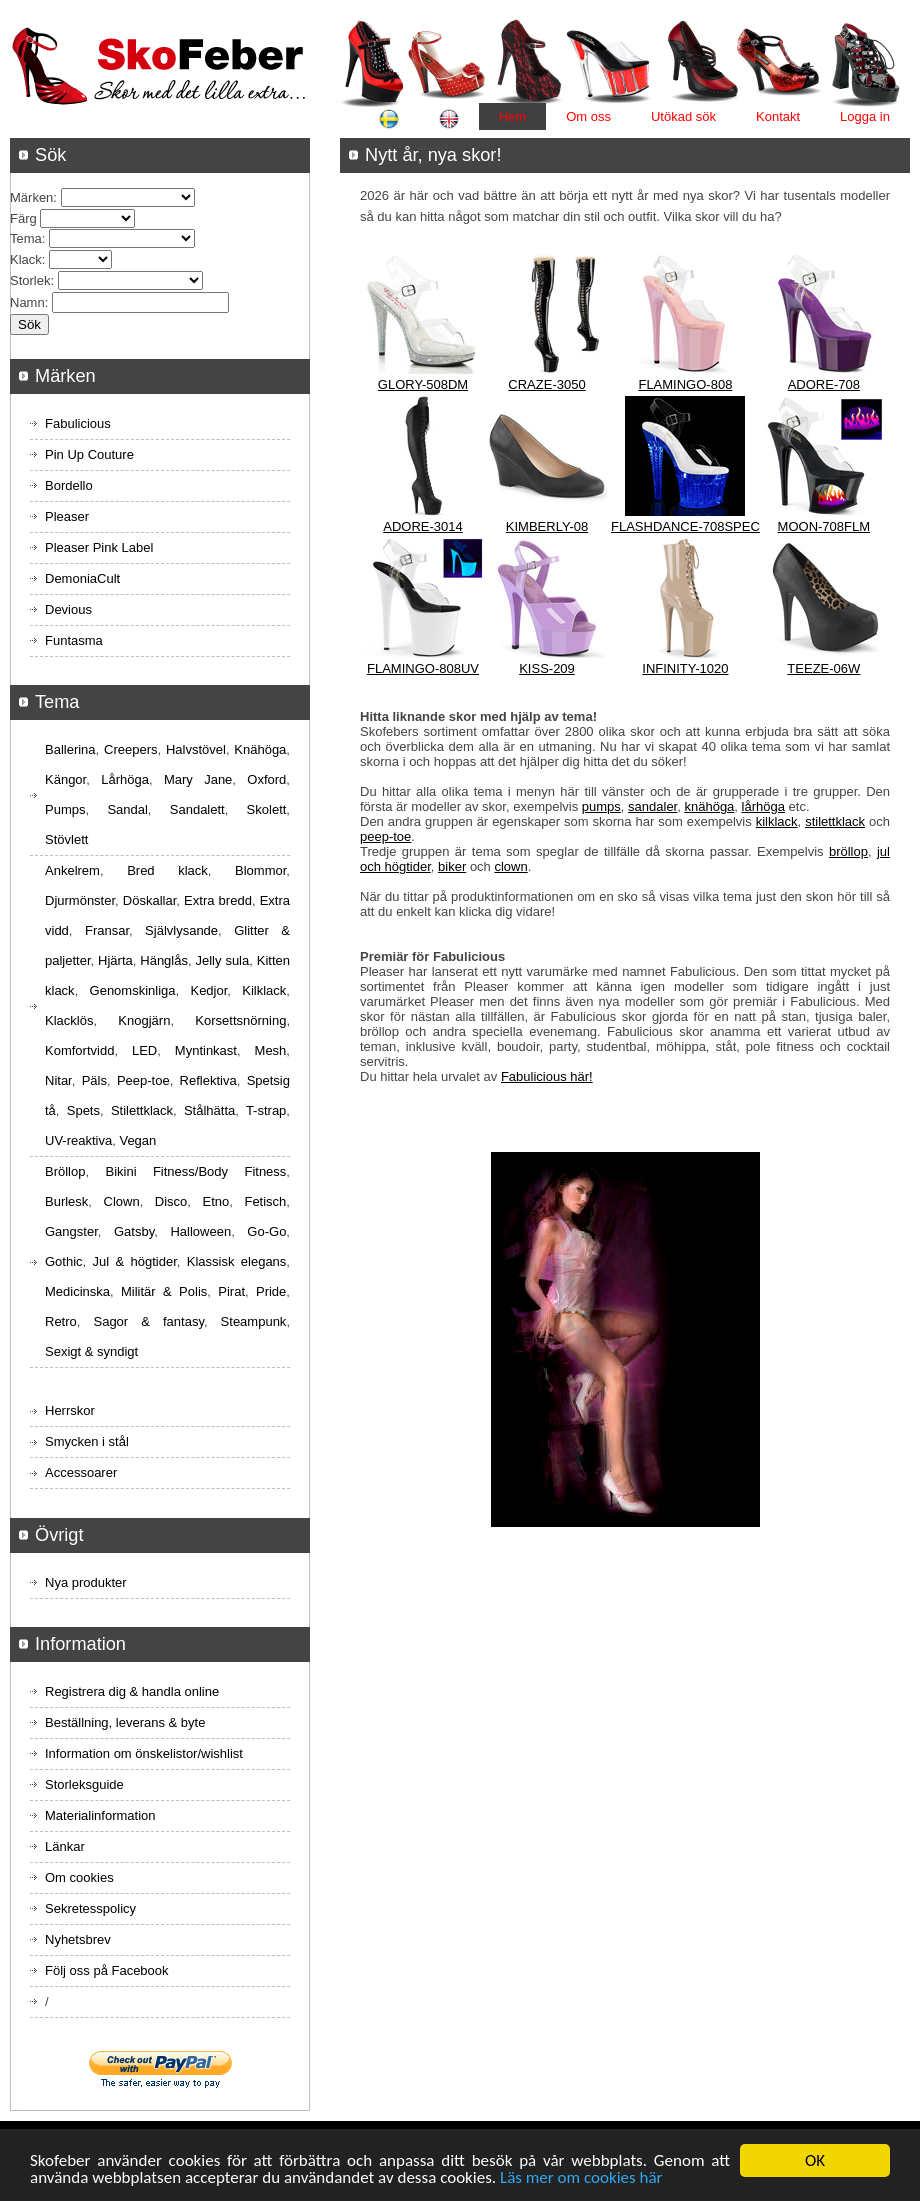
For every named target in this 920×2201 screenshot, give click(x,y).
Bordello (69, 485)
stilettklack (835, 821)
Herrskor (70, 1410)
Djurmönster (80, 900)
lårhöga (763, 806)
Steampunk (254, 1321)
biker (452, 866)
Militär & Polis (164, 1291)
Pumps (65, 809)
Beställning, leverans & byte (125, 1722)
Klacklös (69, 1020)
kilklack (777, 821)
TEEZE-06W (823, 668)
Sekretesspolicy (90, 1908)
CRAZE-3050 (546, 384)
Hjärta (115, 960)
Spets (83, 1110)
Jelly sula (222, 960)
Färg (23, 218)
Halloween (200, 1231)
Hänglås (164, 960)
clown (510, 866)
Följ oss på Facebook (107, 1970)
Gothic (64, 1261)
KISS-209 (547, 668)
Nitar (58, 1080)
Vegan (137, 1140)
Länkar (65, 1846)
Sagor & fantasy (148, 1321)
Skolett (267, 809)
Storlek (30, 280)
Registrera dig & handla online (132, 1691)
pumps (601, 806)
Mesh (271, 1050)
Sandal (127, 809)
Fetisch (265, 1201)
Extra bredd (218, 900)
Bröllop (65, 1171)
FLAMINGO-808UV (423, 668)
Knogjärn (144, 1020)
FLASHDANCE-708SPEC (685, 526)
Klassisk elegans (237, 1261)
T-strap (266, 1110)
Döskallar (149, 900)
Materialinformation (100, 1815)
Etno (216, 1201)
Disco (171, 1201)
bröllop (848, 851)
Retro (61, 1321)
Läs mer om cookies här (581, 2178)
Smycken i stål (87, 1441)
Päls (94, 1080)
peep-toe (385, 836)
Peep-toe (143, 1080)
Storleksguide (84, 1784)
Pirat (231, 1291)
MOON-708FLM (824, 526)
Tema (26, 238)
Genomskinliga (133, 990)
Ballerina (70, 749)
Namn (27, 302)
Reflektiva (208, 1080)
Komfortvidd (79, 1050)
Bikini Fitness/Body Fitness (195, 1171)
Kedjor (208, 990)
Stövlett (66, 839)
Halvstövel (196, 749)
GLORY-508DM (423, 384)
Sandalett (197, 809)
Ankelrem (72, 870)
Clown (122, 1201)
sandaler (652, 806)
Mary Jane (198, 779)
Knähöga (260, 749)
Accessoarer (81, 1472)
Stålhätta (209, 1110)
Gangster (71, 1231)
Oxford (266, 779)
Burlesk (66, 1201)
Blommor (260, 870)
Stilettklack (142, 1110)
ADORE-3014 (422, 526)
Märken (31, 197)
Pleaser (67, 516)
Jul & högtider (135, 1261)
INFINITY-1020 (685, 668)
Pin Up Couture (89, 454)
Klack (26, 259)
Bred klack (167, 870)
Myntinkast (206, 1050)
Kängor (65, 779)
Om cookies (79, 1877)
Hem (512, 116)
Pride (271, 1291)
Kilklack (264, 990)
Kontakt (778, 116)
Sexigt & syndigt (91, 1351)
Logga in (865, 116)
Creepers (130, 749)
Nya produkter (86, 1582)
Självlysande (181, 930)
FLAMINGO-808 (685, 384)
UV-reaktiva (78, 1140)
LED (144, 1050)
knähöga (709, 806)
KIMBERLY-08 (547, 526)
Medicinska (77, 1291)
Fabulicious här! (547, 1076)
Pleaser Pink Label (99, 547)
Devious (68, 609)
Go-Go (266, 1231)
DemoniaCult (82, 578)
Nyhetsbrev (78, 1939)
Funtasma (74, 640)
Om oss (588, 116)
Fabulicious (78, 423)
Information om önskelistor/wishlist (144, 1753)
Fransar (107, 930)
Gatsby (134, 1231)
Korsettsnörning (240, 1020)
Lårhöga (125, 779)
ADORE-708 (824, 384)
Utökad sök (683, 116)
